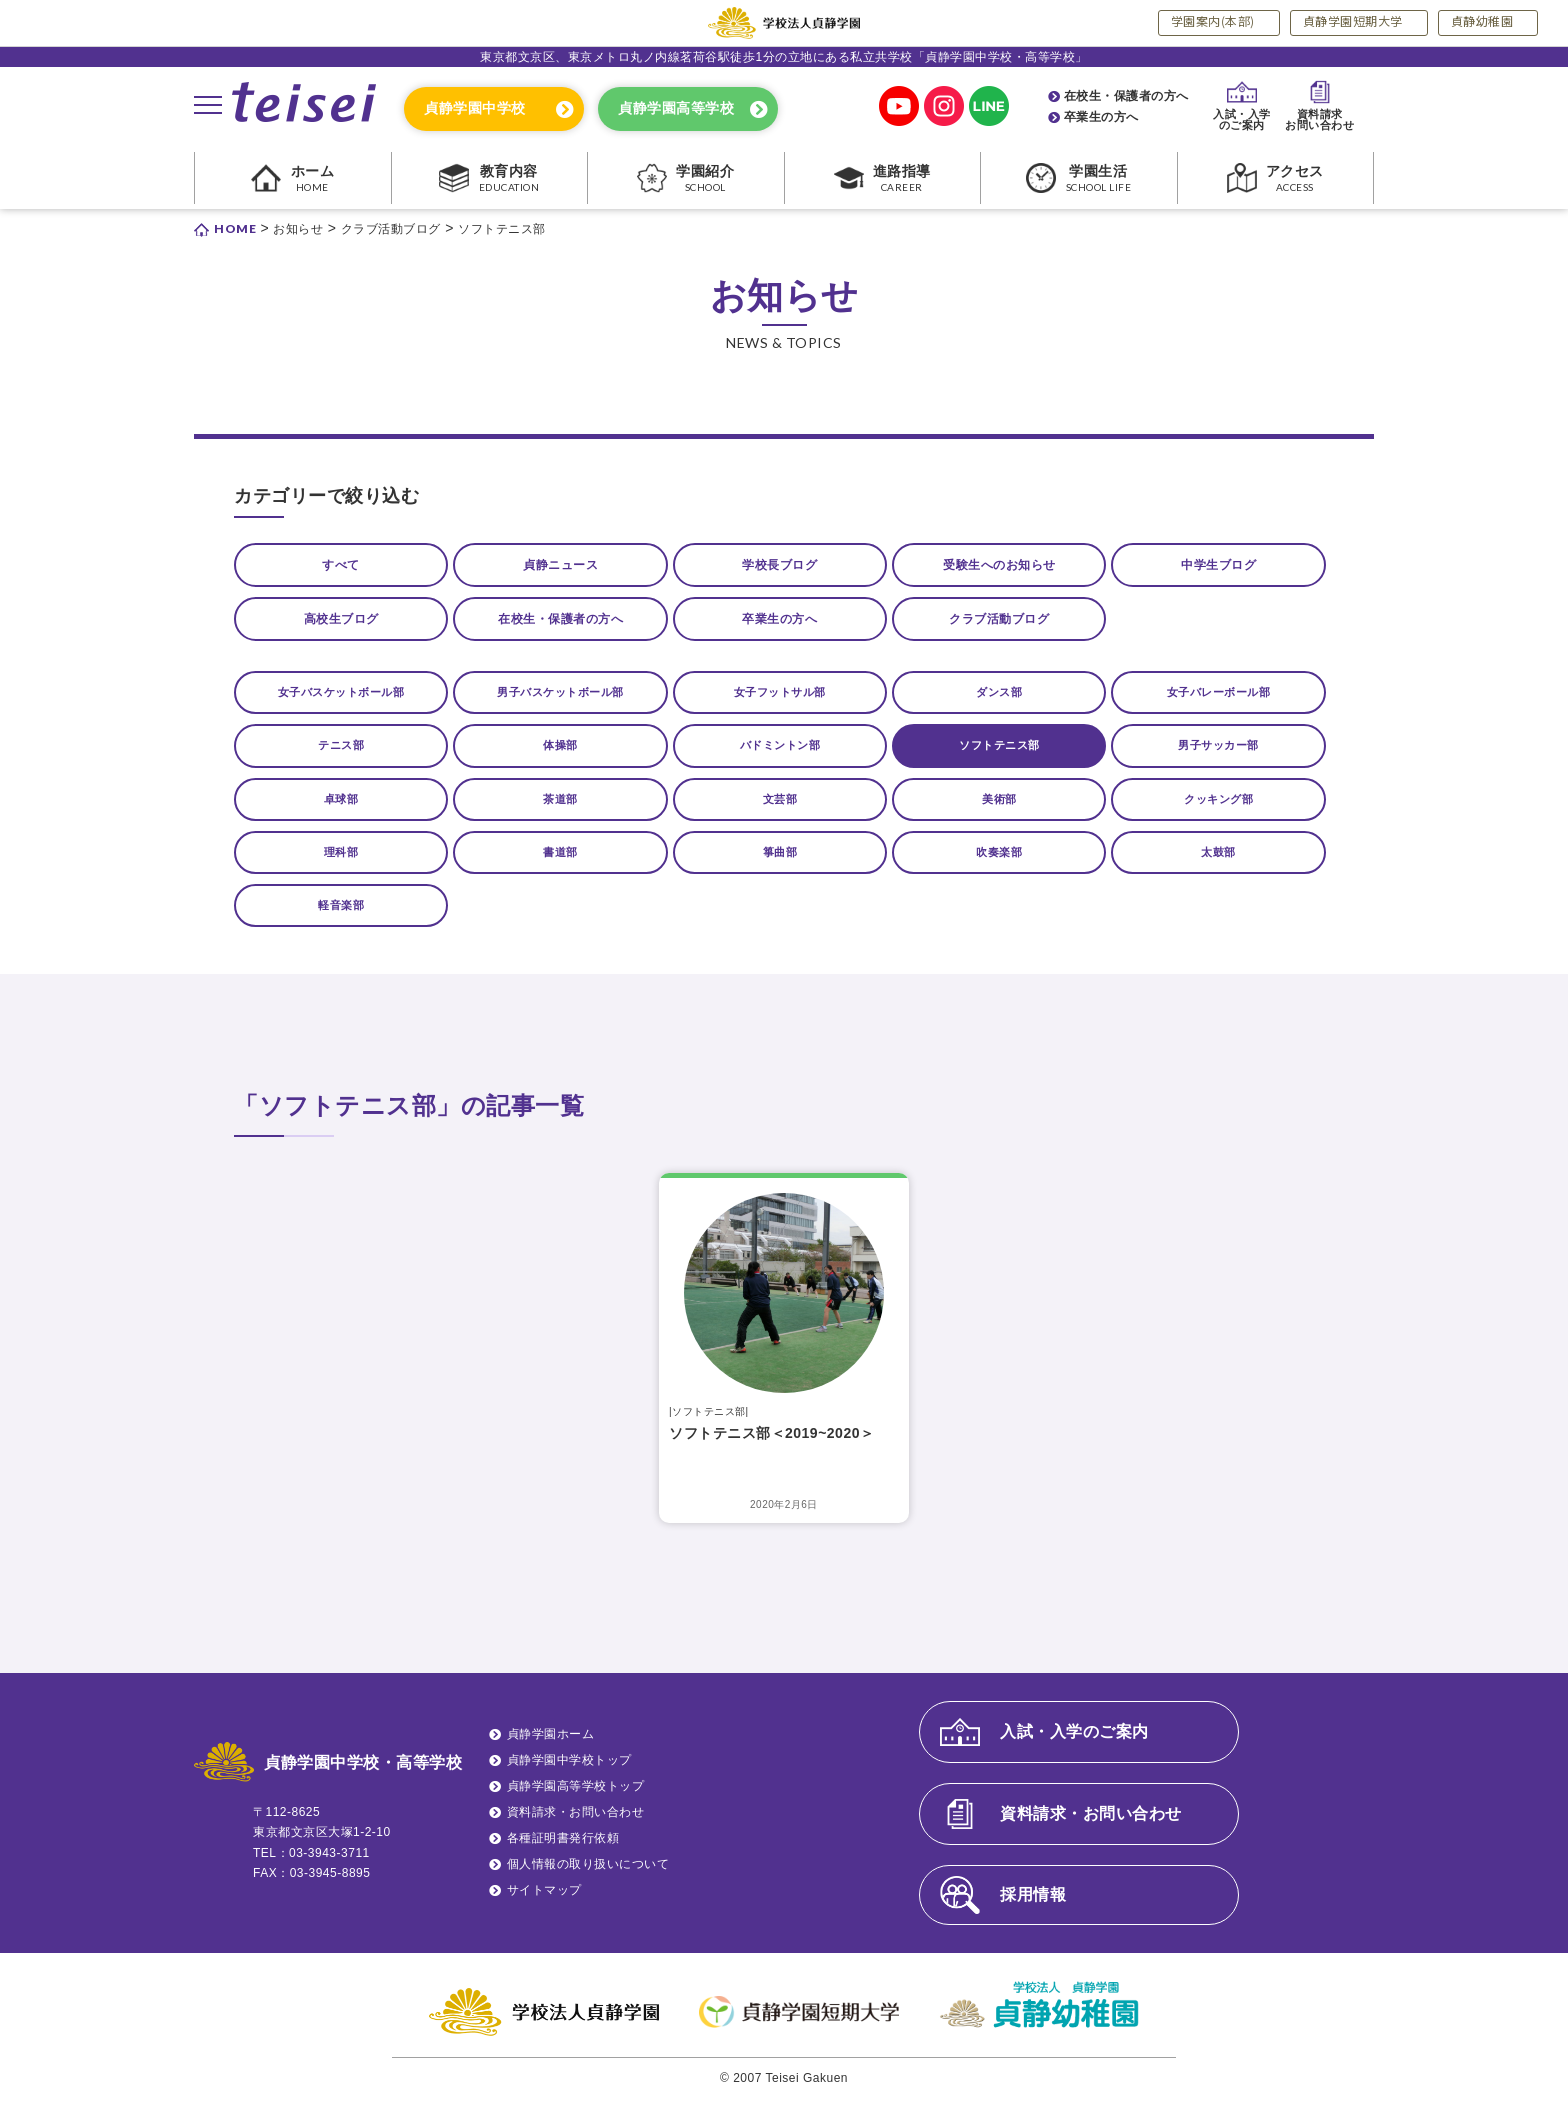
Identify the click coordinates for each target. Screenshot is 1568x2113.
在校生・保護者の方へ (1126, 96)
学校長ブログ (779, 566)
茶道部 (561, 810)
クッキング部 (1218, 810)
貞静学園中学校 (475, 108)
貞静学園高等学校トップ (576, 1800)
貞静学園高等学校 (676, 108)
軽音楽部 (341, 918)
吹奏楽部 (999, 864)
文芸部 (780, 810)
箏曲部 (780, 864)
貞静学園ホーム (551, 1748)
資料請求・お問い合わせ (576, 1826)
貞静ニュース (560, 566)
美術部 (1000, 810)
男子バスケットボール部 (561, 701)
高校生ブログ (341, 624)
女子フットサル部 (780, 701)
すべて (341, 566)
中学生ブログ (1218, 566)
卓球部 (341, 810)
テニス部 (341, 755)
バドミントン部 (780, 755)
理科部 (341, 864)
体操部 (561, 755)
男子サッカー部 (1219, 755)
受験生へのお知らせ (999, 566)
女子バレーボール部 (1218, 701)
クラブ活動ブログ (999, 624)
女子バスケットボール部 (341, 701)
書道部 (561, 864)
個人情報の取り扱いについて (588, 1878)
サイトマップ (544, 1904)
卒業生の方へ (1101, 117)
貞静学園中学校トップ (569, 1774)
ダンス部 (999, 701)
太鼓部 (1219, 864)
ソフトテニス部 (1000, 755)
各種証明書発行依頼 (563, 1852)
